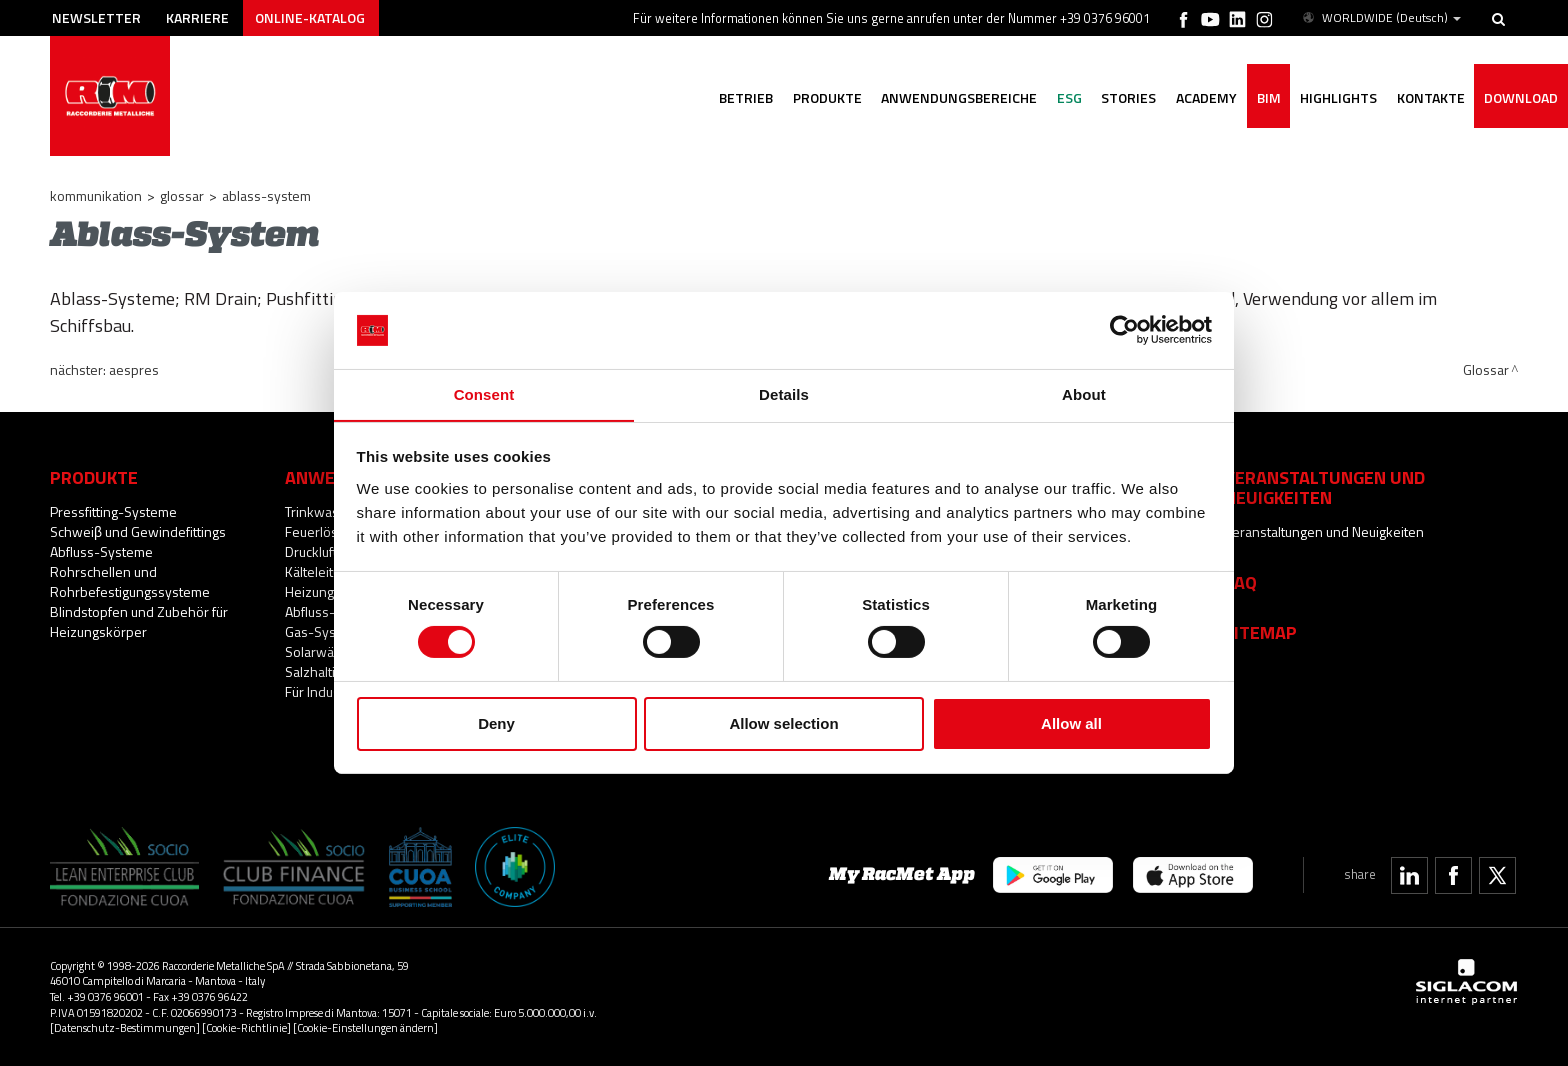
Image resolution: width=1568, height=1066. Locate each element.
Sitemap (1260, 632)
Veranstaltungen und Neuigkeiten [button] (1324, 487)
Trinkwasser (322, 511)
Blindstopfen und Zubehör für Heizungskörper (139, 621)
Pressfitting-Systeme (113, 511)
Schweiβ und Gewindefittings (138, 531)
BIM (1267, 97)
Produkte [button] (823, 97)
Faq (1240, 582)
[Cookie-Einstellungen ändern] (365, 1027)
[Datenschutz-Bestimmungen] (125, 1027)
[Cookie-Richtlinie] (246, 1027)
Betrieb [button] (742, 97)
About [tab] (1084, 393)
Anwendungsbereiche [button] (956, 97)
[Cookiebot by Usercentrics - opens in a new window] (1124, 330)
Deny (496, 723)
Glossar (182, 195)
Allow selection (783, 723)
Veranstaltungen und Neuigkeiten (1324, 531)
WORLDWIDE (1380, 18)
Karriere (198, 17)
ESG (1066, 97)
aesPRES (134, 369)
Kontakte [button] (1430, 97)
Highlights (1337, 97)
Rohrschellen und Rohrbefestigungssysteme (130, 581)
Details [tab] (784, 393)
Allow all (1071, 723)
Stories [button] (1126, 97)
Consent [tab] (484, 393)
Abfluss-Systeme (101, 551)
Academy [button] (1204, 97)
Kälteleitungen (328, 571)
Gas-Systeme (326, 631)
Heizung (309, 591)
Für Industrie (322, 691)
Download (1521, 97)
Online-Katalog (311, 17)
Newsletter (96, 17)
